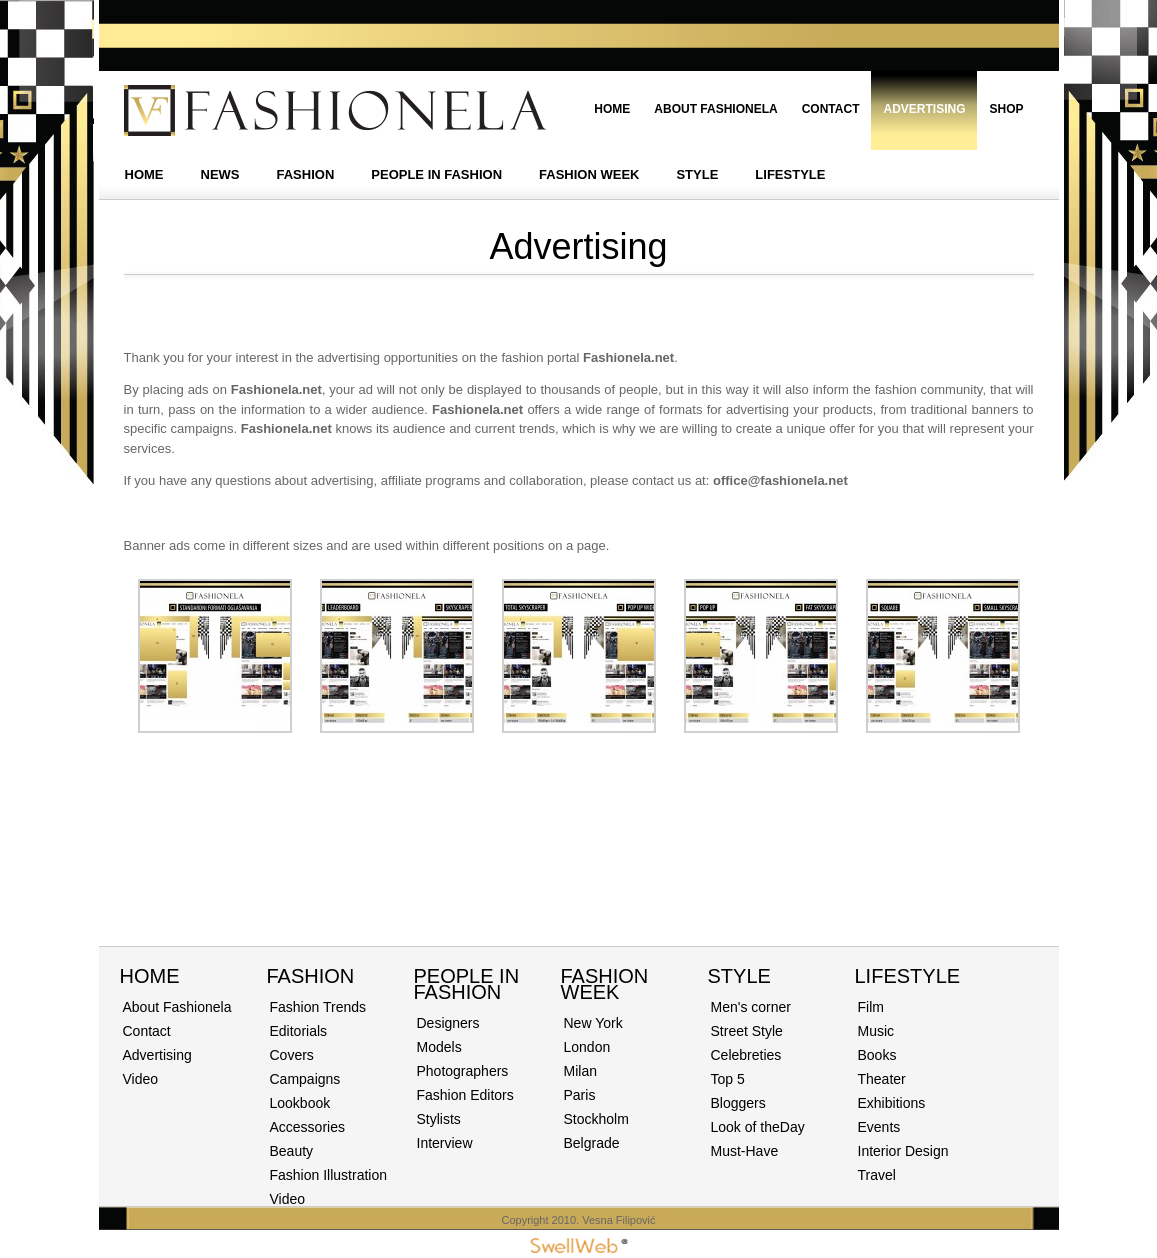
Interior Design (903, 1151)
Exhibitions (892, 1103)
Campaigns (305, 1079)
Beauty (292, 1151)
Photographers (463, 1071)
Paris (580, 1095)
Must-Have (745, 1151)
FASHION (306, 174)
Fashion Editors (465, 1095)
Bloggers (738, 1103)
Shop (1006, 109)
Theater (882, 1079)
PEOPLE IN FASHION (436, 174)
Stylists (439, 1119)
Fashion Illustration (329, 1175)
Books (877, 1055)
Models (439, 1047)
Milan (580, 1071)
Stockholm (596, 1119)
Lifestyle (908, 976)
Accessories (307, 1127)
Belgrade (592, 1143)
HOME (144, 174)
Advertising (924, 109)
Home (612, 109)
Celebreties (746, 1055)
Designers (448, 1023)
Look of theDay (758, 1127)
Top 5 (728, 1079)
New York (593, 1023)
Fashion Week (605, 984)
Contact (831, 109)
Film (871, 1007)
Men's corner (751, 1007)
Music (876, 1031)
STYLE (697, 174)
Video (141, 1079)
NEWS (220, 174)
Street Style (747, 1031)
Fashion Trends (318, 1007)
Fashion (311, 976)
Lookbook (300, 1103)
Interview (445, 1143)
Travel (877, 1175)
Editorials (299, 1031)
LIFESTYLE (790, 174)
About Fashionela (715, 109)
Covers (292, 1055)
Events (879, 1127)
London (587, 1047)
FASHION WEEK (589, 174)
